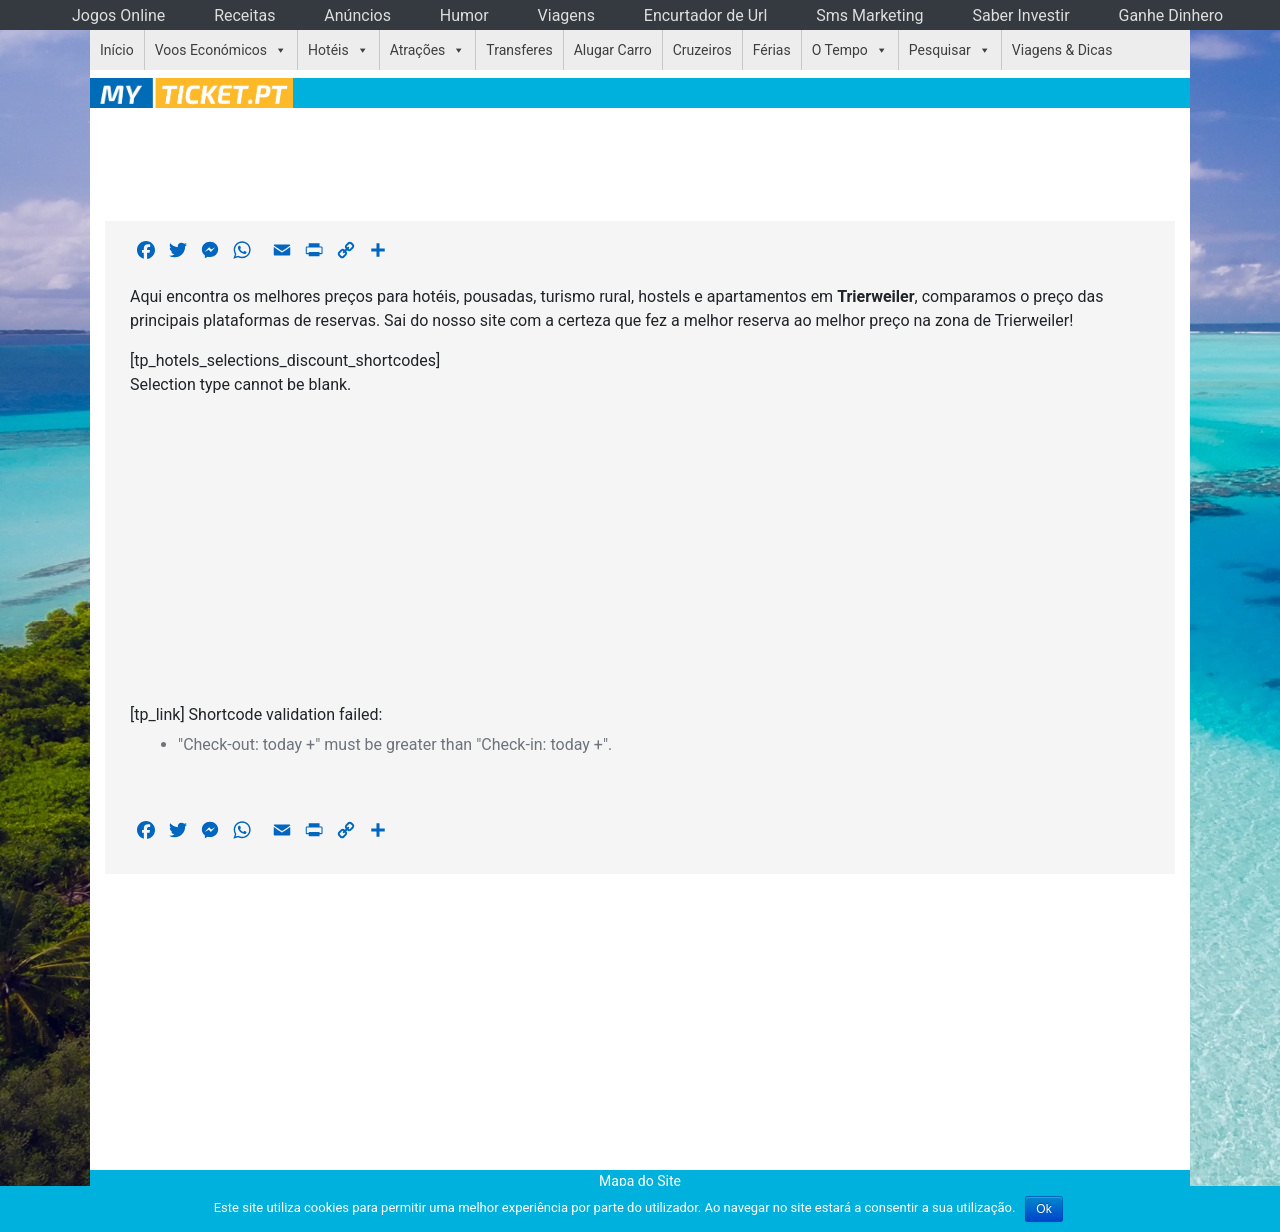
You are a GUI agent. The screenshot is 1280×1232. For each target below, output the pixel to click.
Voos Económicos (211, 50)
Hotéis (328, 50)
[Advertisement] (640, 161)
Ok (1043, 1209)
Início (117, 50)
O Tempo (840, 50)
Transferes (519, 50)
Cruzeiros (702, 50)
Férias (772, 50)
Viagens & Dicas (1062, 50)
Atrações (418, 50)
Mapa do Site (640, 1181)
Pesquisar (940, 50)
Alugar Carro (613, 50)
